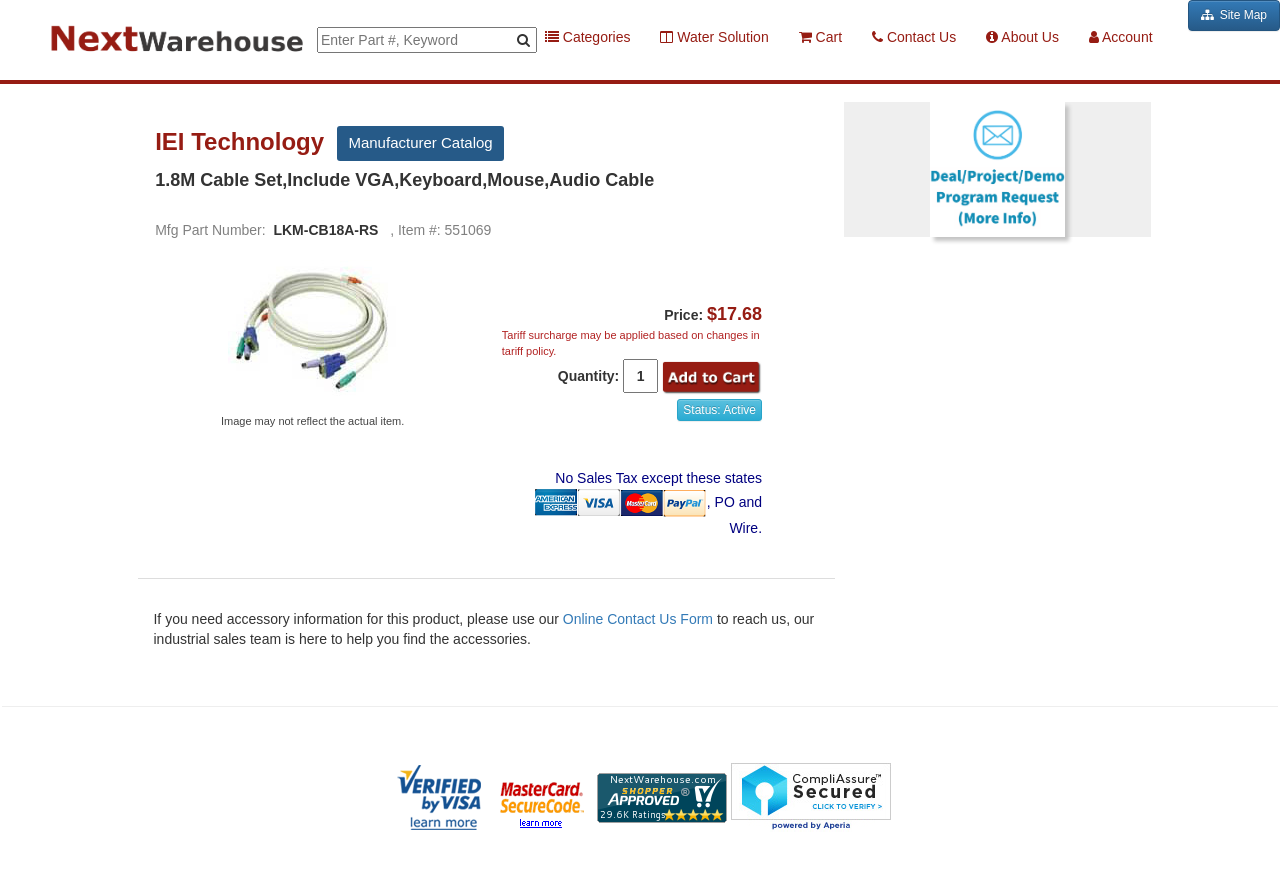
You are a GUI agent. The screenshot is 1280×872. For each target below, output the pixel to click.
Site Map (1234, 15)
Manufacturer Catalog (420, 142)
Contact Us (914, 37)
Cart (820, 37)
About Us (1022, 37)
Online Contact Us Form (638, 619)
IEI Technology (243, 142)
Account (1121, 37)
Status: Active (719, 410)
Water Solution (714, 37)
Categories (588, 37)
